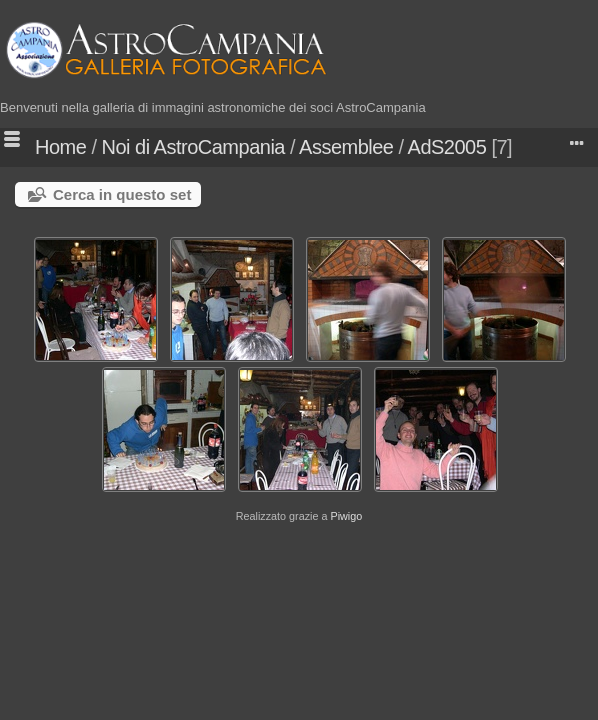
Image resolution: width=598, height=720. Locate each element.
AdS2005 (447, 147)
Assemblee (346, 147)
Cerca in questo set (122, 194)
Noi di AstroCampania (193, 147)
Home (60, 147)
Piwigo (346, 516)
